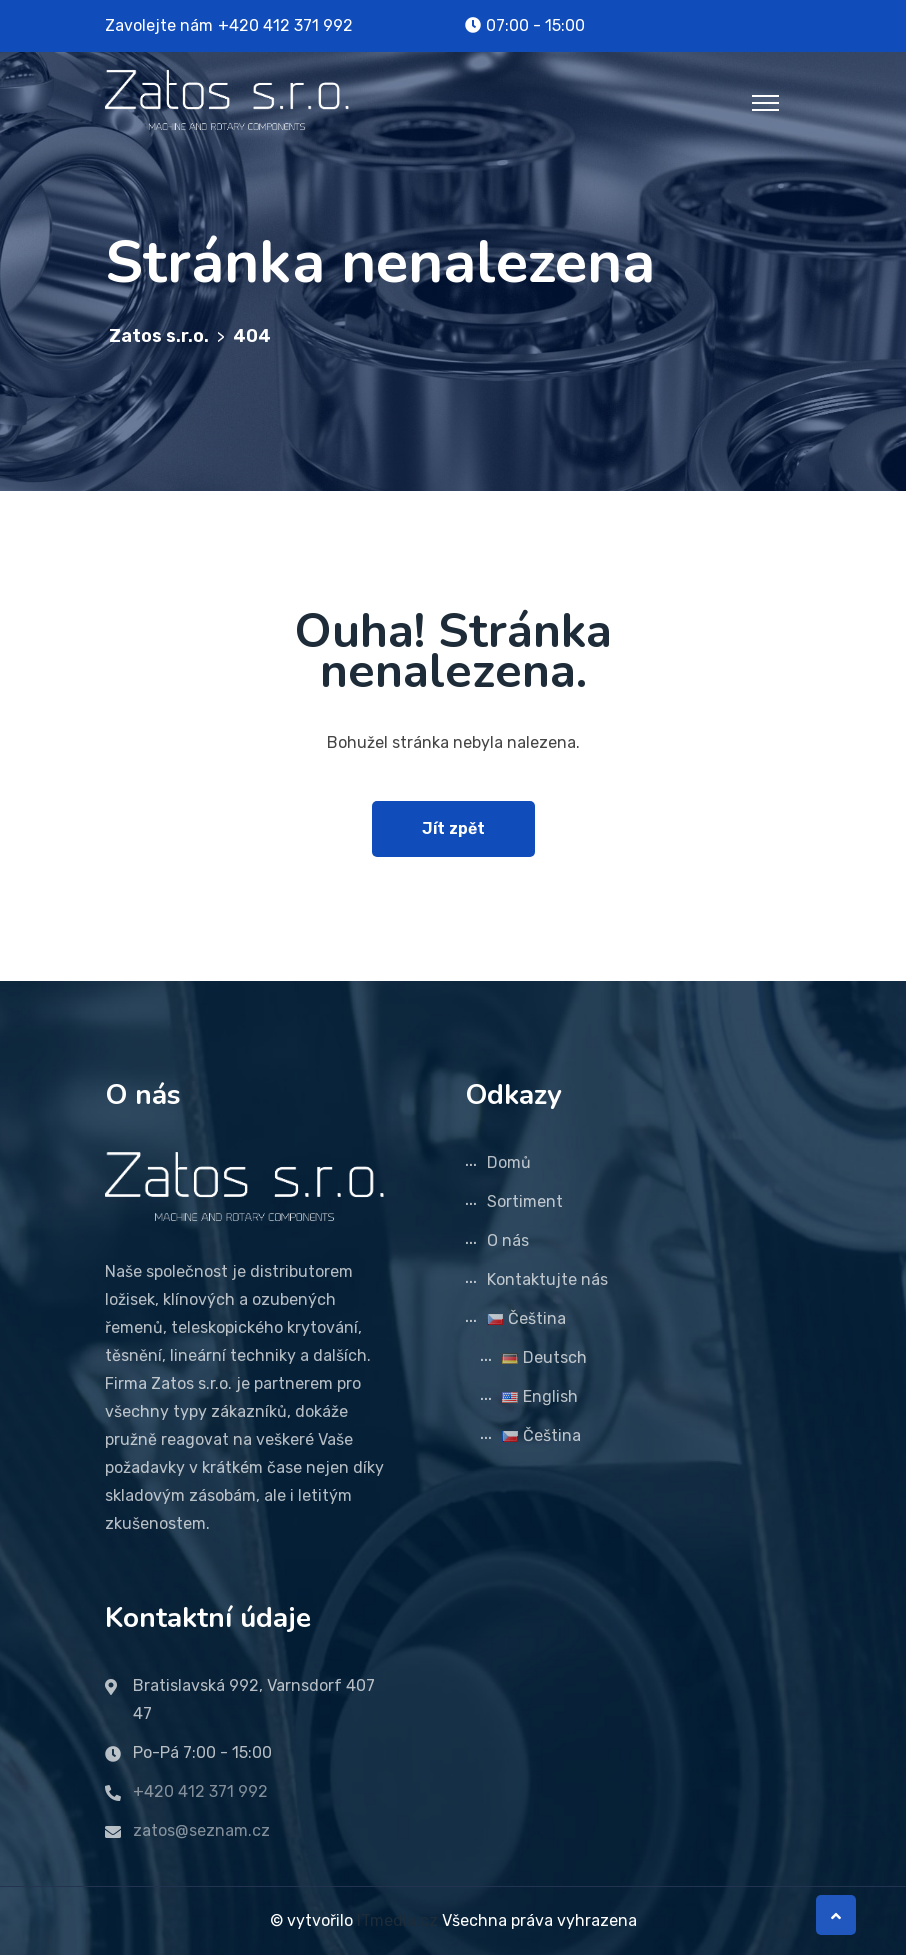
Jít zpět (453, 828)
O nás (508, 1240)
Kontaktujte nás (547, 1279)
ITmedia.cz (397, 1920)
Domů (509, 1162)
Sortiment (525, 1201)
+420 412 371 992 (285, 25)
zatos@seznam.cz (201, 1830)
